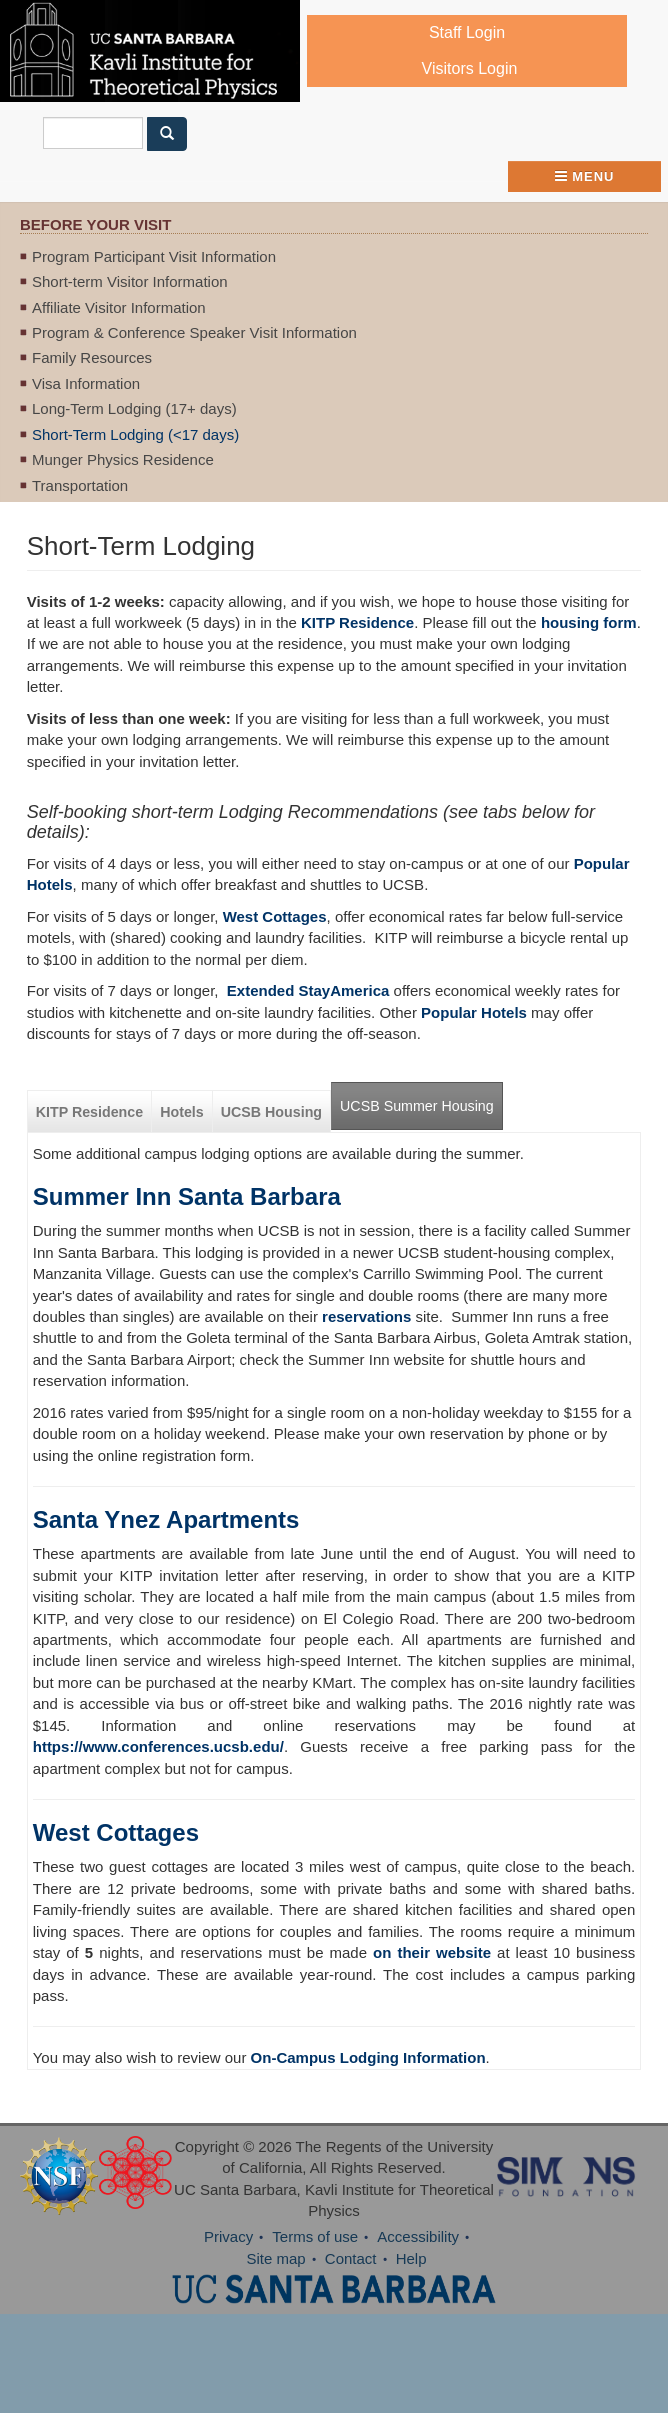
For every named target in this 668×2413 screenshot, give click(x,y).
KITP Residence (357, 622)
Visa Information (86, 383)
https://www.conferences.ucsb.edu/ (158, 1746)
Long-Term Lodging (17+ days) (134, 408)
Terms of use (315, 2236)
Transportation (80, 485)
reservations (366, 1316)
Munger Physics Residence (123, 459)
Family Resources (92, 357)
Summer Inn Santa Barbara (187, 1196)
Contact (351, 2258)
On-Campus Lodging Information (368, 2057)
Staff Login (467, 32)
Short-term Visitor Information (130, 281)
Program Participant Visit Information (154, 256)
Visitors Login (470, 68)
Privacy (228, 2236)
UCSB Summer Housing (417, 1106)
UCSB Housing (271, 1112)
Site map (275, 2258)
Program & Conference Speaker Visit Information (194, 332)
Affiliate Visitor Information (119, 307)
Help (411, 2258)
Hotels (182, 1112)
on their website (432, 1952)
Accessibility (418, 2236)
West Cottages (116, 1832)
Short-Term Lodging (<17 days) (135, 434)
